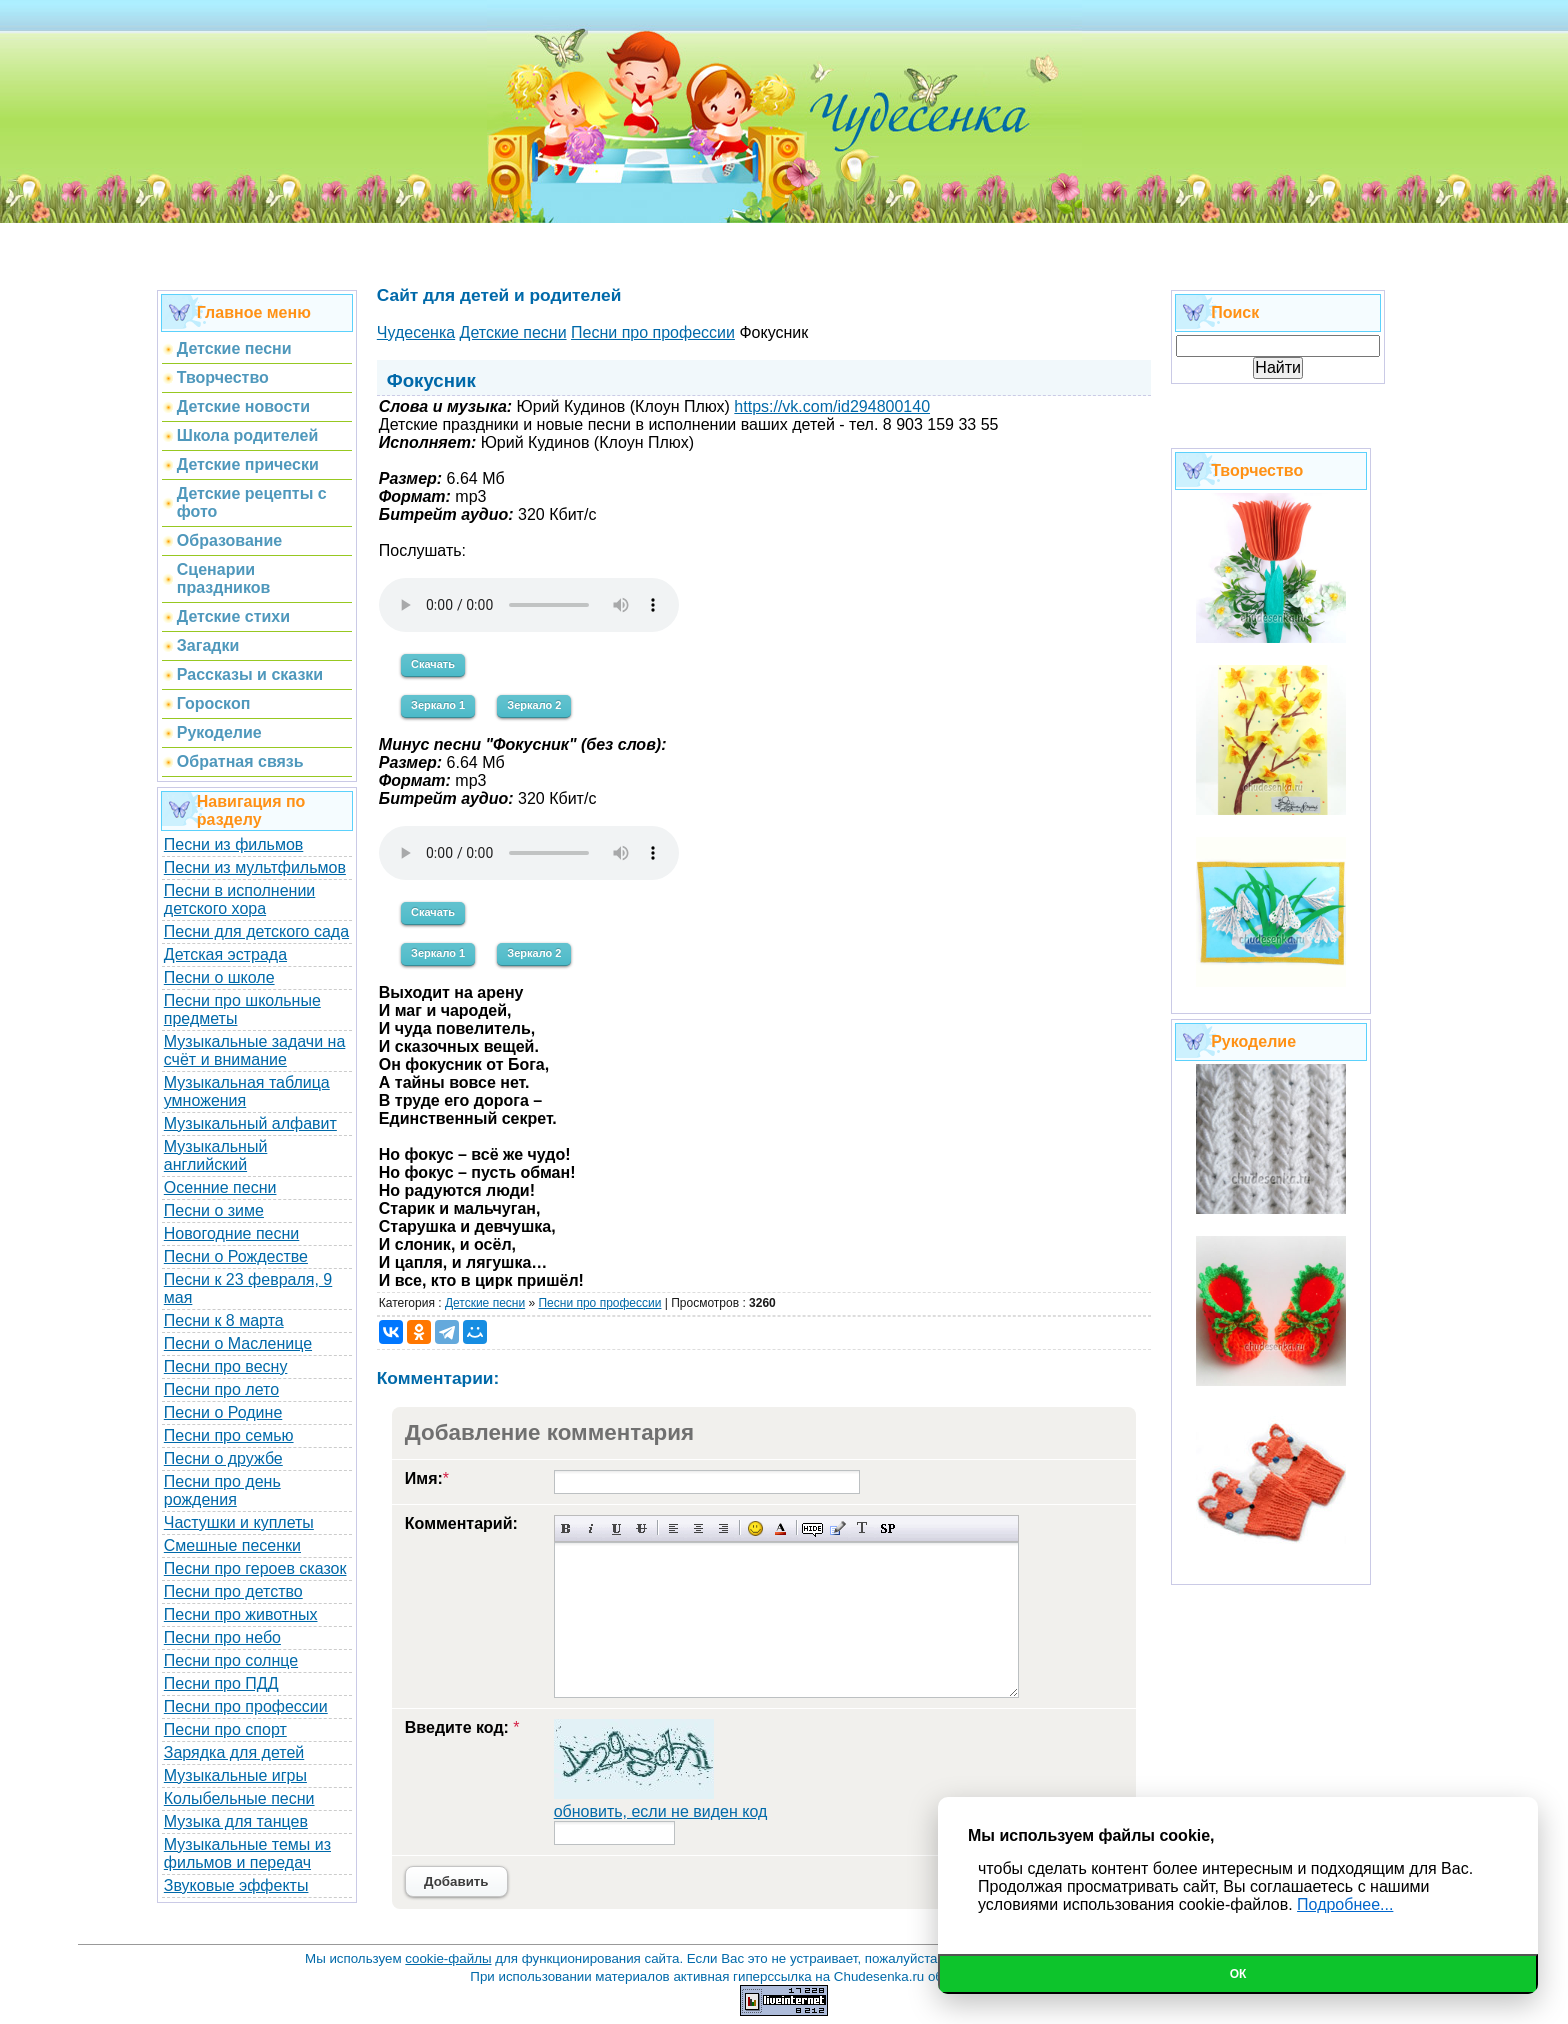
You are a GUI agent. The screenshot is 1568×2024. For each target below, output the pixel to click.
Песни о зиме (214, 1210)
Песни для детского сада (256, 931)
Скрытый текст (812, 1528)
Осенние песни (220, 1187)
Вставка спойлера (887, 1528)
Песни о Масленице (238, 1343)
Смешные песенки (232, 1545)
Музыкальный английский (216, 1155)
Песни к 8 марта (224, 1320)
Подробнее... (1345, 1904)
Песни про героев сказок (255, 1568)
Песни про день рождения (222, 1490)
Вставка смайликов (755, 1528)
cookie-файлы (448, 1958)
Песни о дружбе (223, 1458)
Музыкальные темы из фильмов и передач (247, 1853)
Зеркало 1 (438, 705)
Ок (1238, 1974)
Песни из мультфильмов (255, 867)
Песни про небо (222, 1637)
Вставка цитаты (837, 1528)
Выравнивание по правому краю (723, 1528)
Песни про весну (226, 1366)
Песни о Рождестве (236, 1256)
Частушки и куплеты (239, 1522)
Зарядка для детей (234, 1752)
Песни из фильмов (234, 844)
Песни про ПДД (221, 1683)
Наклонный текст (591, 1528)
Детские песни (485, 1303)
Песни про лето (221, 1389)
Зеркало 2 (534, 705)
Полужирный (566, 1528)
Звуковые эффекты (236, 1885)
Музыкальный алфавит (250, 1123)
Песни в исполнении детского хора (240, 899)
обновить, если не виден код (661, 1811)
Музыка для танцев (236, 1821)
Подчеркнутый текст (616, 1528)
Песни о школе (219, 977)
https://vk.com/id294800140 (832, 406)
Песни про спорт (225, 1729)
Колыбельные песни (239, 1798)
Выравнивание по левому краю (673, 1528)
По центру (698, 1528)
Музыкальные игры (235, 1775)
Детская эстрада (225, 954)
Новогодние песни (232, 1233)
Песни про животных (241, 1614)
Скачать (433, 664)
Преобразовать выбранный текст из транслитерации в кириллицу (862, 1528)
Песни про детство (233, 1591)
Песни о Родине (223, 1412)
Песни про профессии (246, 1706)
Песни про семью (229, 1435)
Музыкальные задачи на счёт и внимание (255, 1050)
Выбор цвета (780, 1528)
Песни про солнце (231, 1660)
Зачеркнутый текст (641, 1528)
